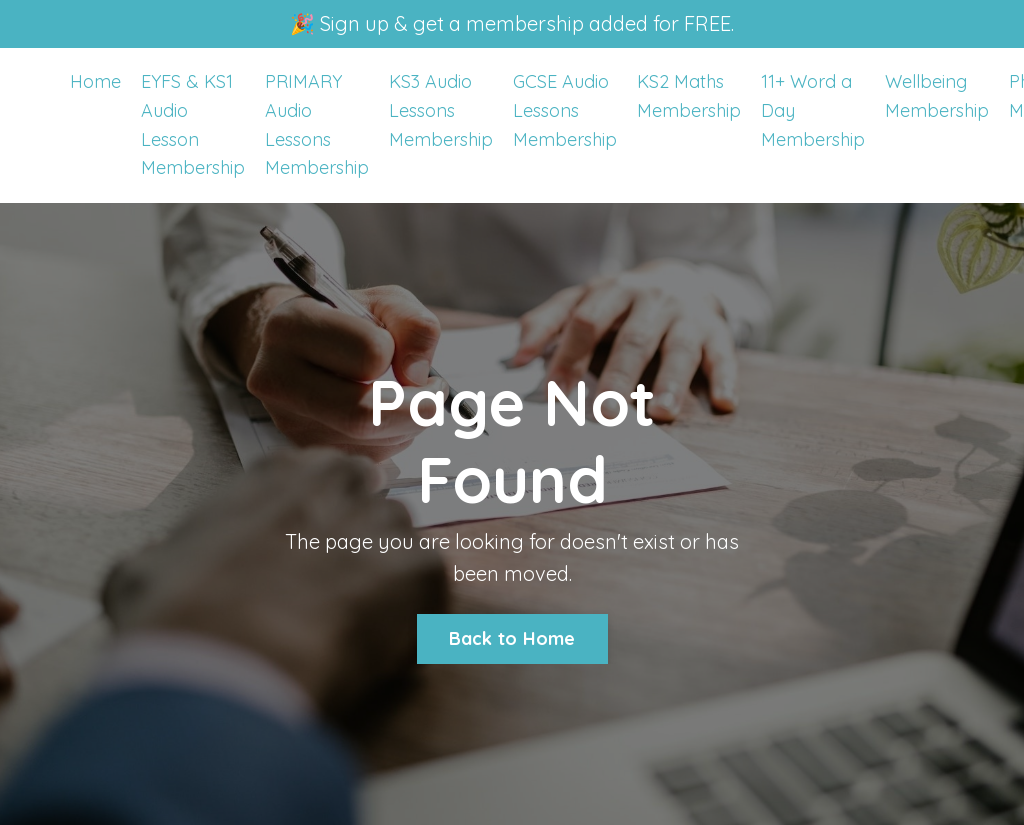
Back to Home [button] (512, 638)
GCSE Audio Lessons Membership (565, 110)
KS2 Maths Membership (689, 96)
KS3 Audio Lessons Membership (441, 110)
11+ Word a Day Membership (813, 110)
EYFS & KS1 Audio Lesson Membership (193, 124)
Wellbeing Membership (937, 96)
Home (95, 81)
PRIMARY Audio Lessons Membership (317, 124)
